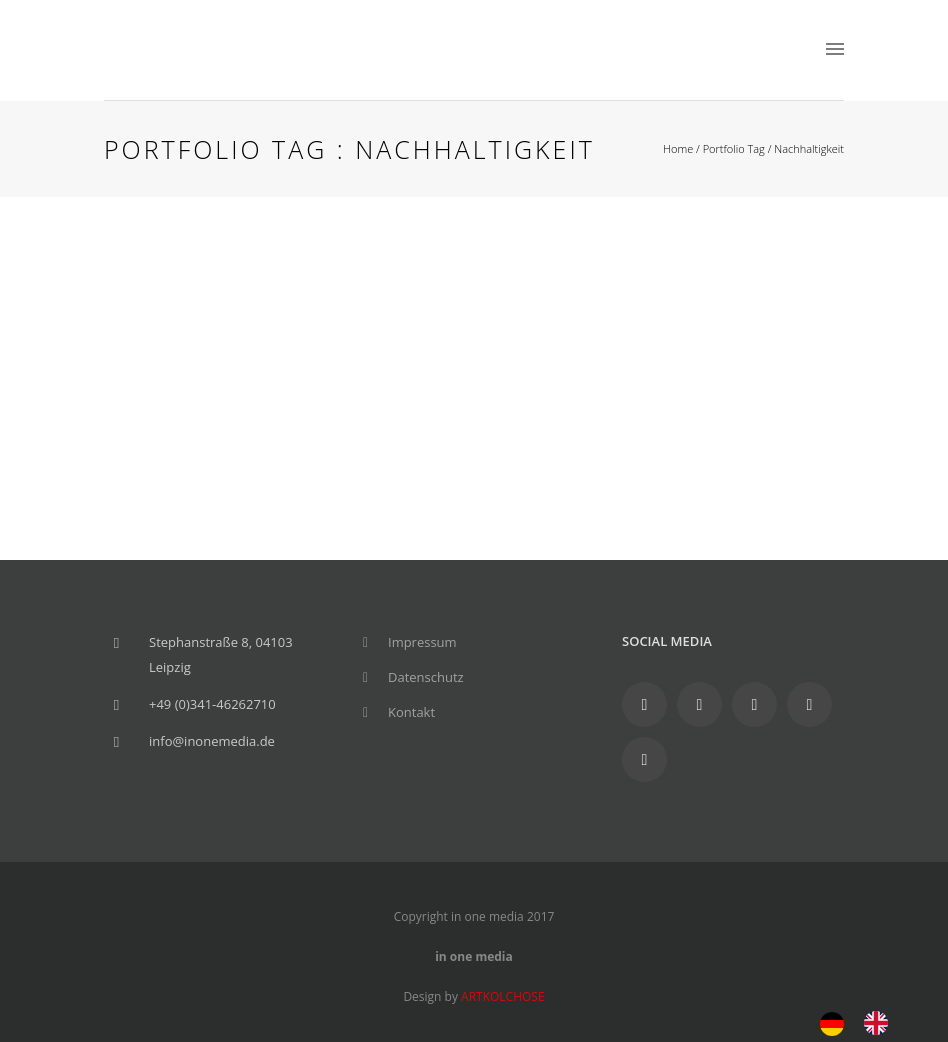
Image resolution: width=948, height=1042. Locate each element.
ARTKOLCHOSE (503, 996)
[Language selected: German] (864, 1021)
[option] (881, 1023)
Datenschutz (426, 677)
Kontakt (411, 712)
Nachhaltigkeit (809, 148)
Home (678, 148)
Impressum (422, 642)
